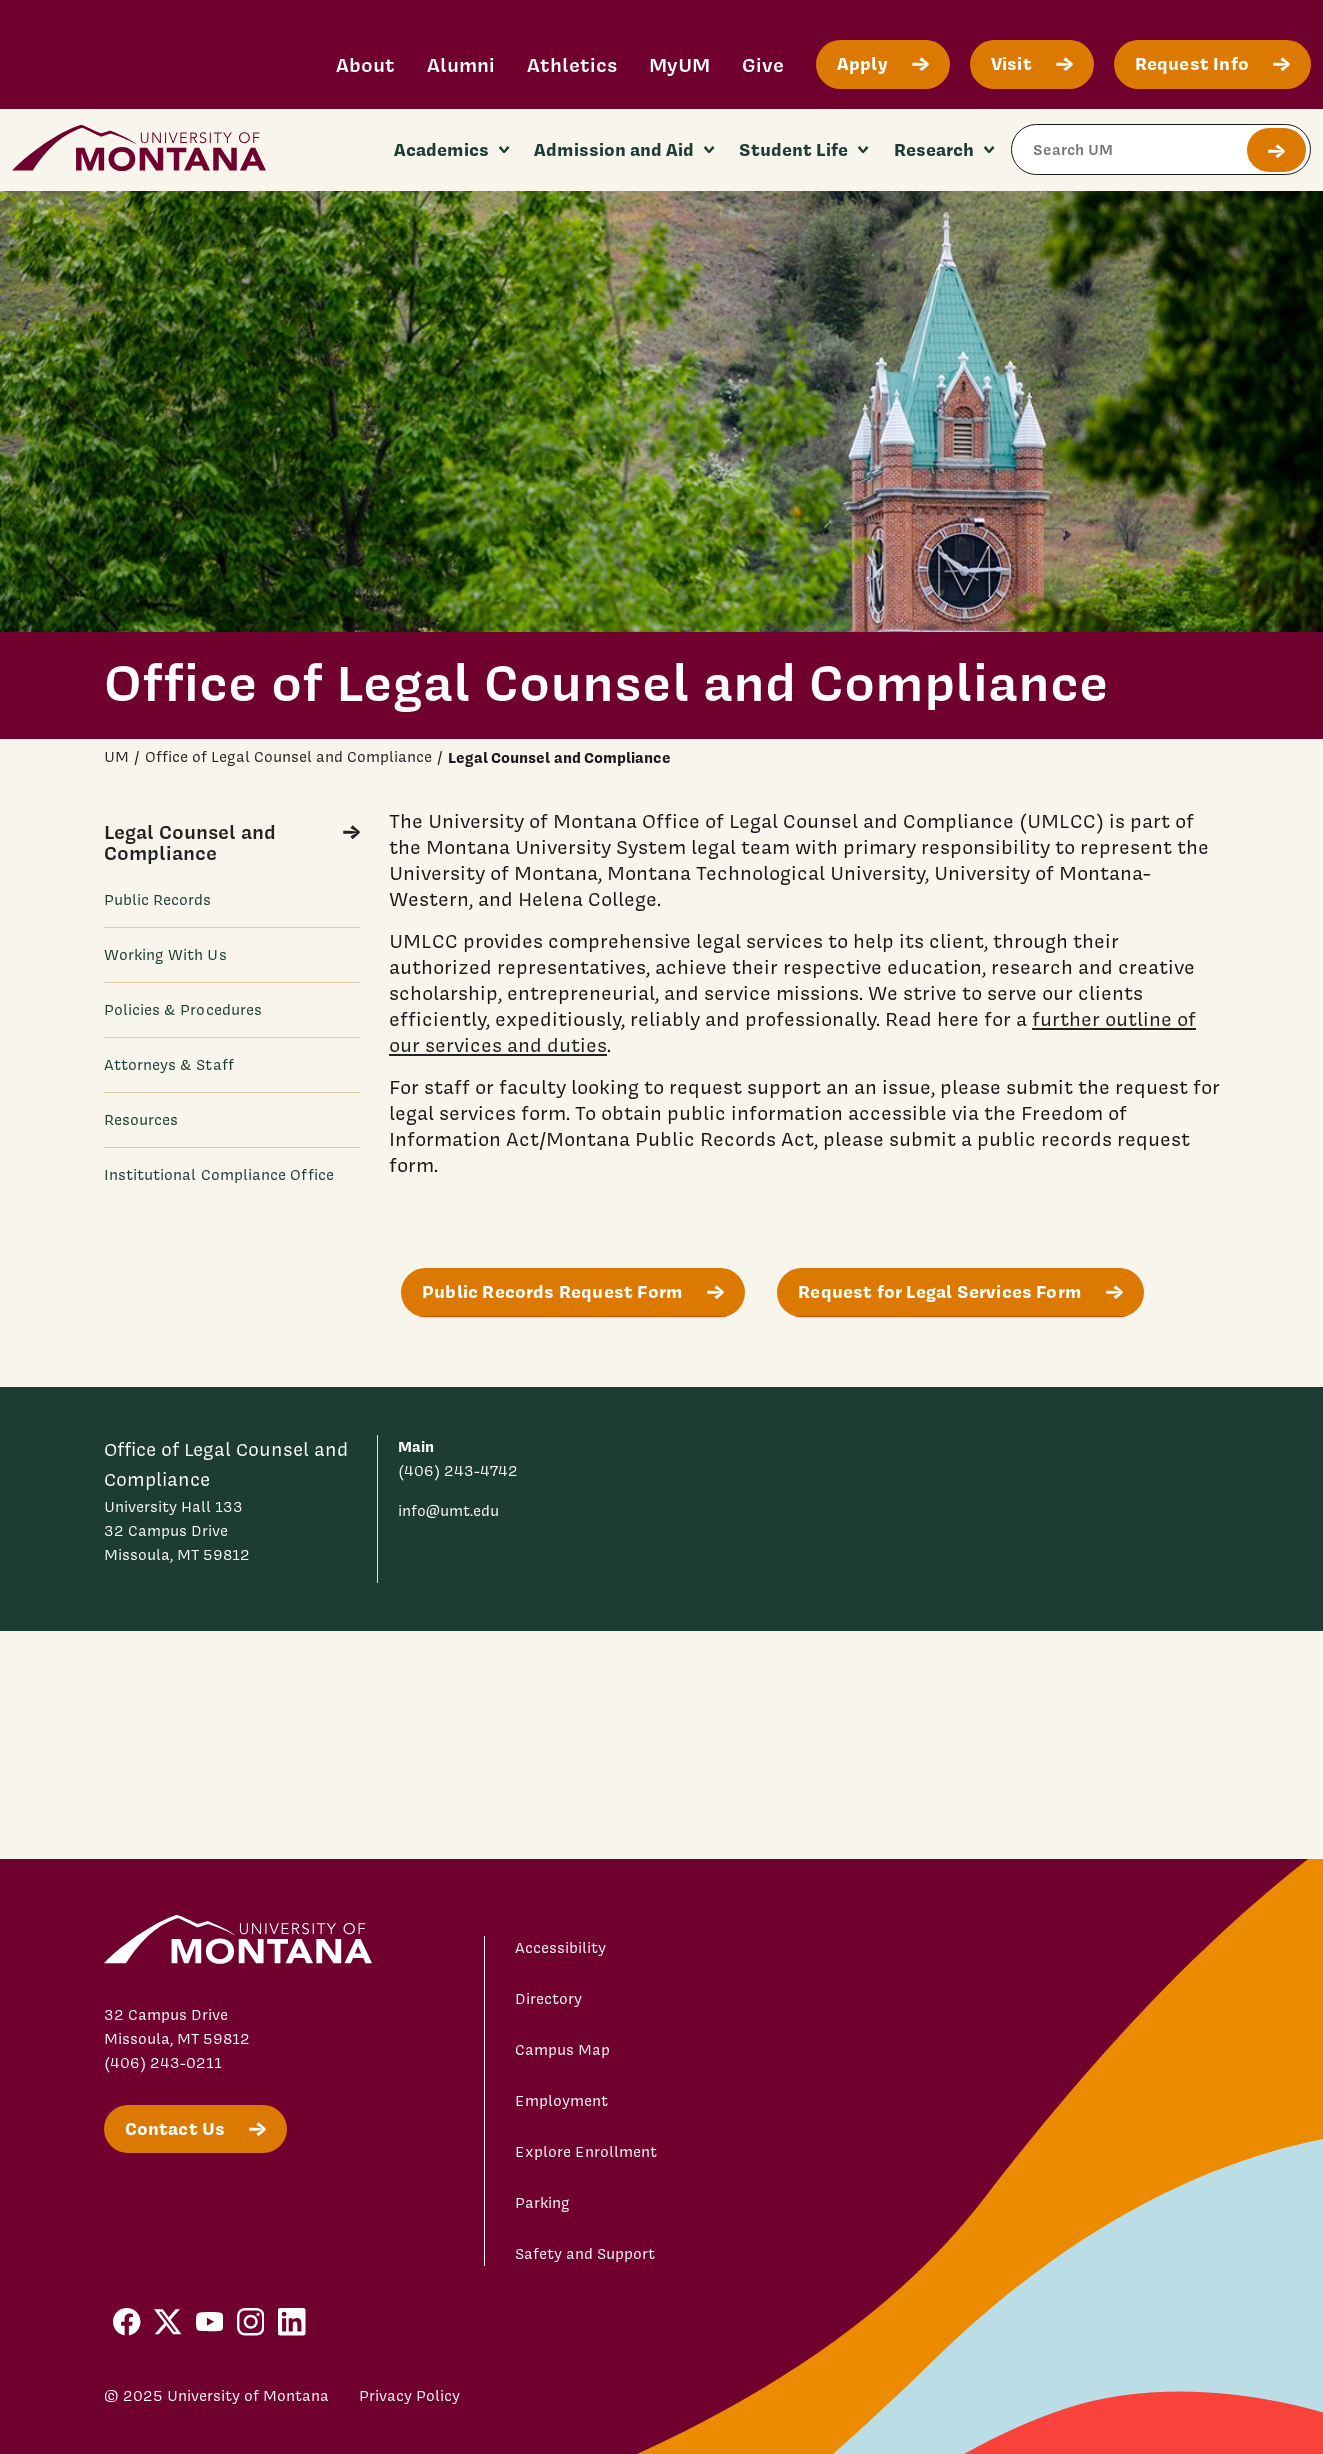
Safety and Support (585, 2254)
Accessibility (560, 1948)
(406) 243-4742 (458, 1471)
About (365, 64)
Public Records (158, 900)
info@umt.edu (448, 1511)
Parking (542, 2203)
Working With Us (165, 955)
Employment (561, 2101)
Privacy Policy (409, 2396)
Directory (548, 1999)
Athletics (572, 64)
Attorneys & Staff (169, 1065)
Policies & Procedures (183, 1010)
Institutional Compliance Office (219, 1175)
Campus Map (562, 2050)
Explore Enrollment (586, 2152)
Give (763, 64)
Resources (141, 1120)
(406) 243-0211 (163, 2063)
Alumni (461, 64)
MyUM (679, 64)
